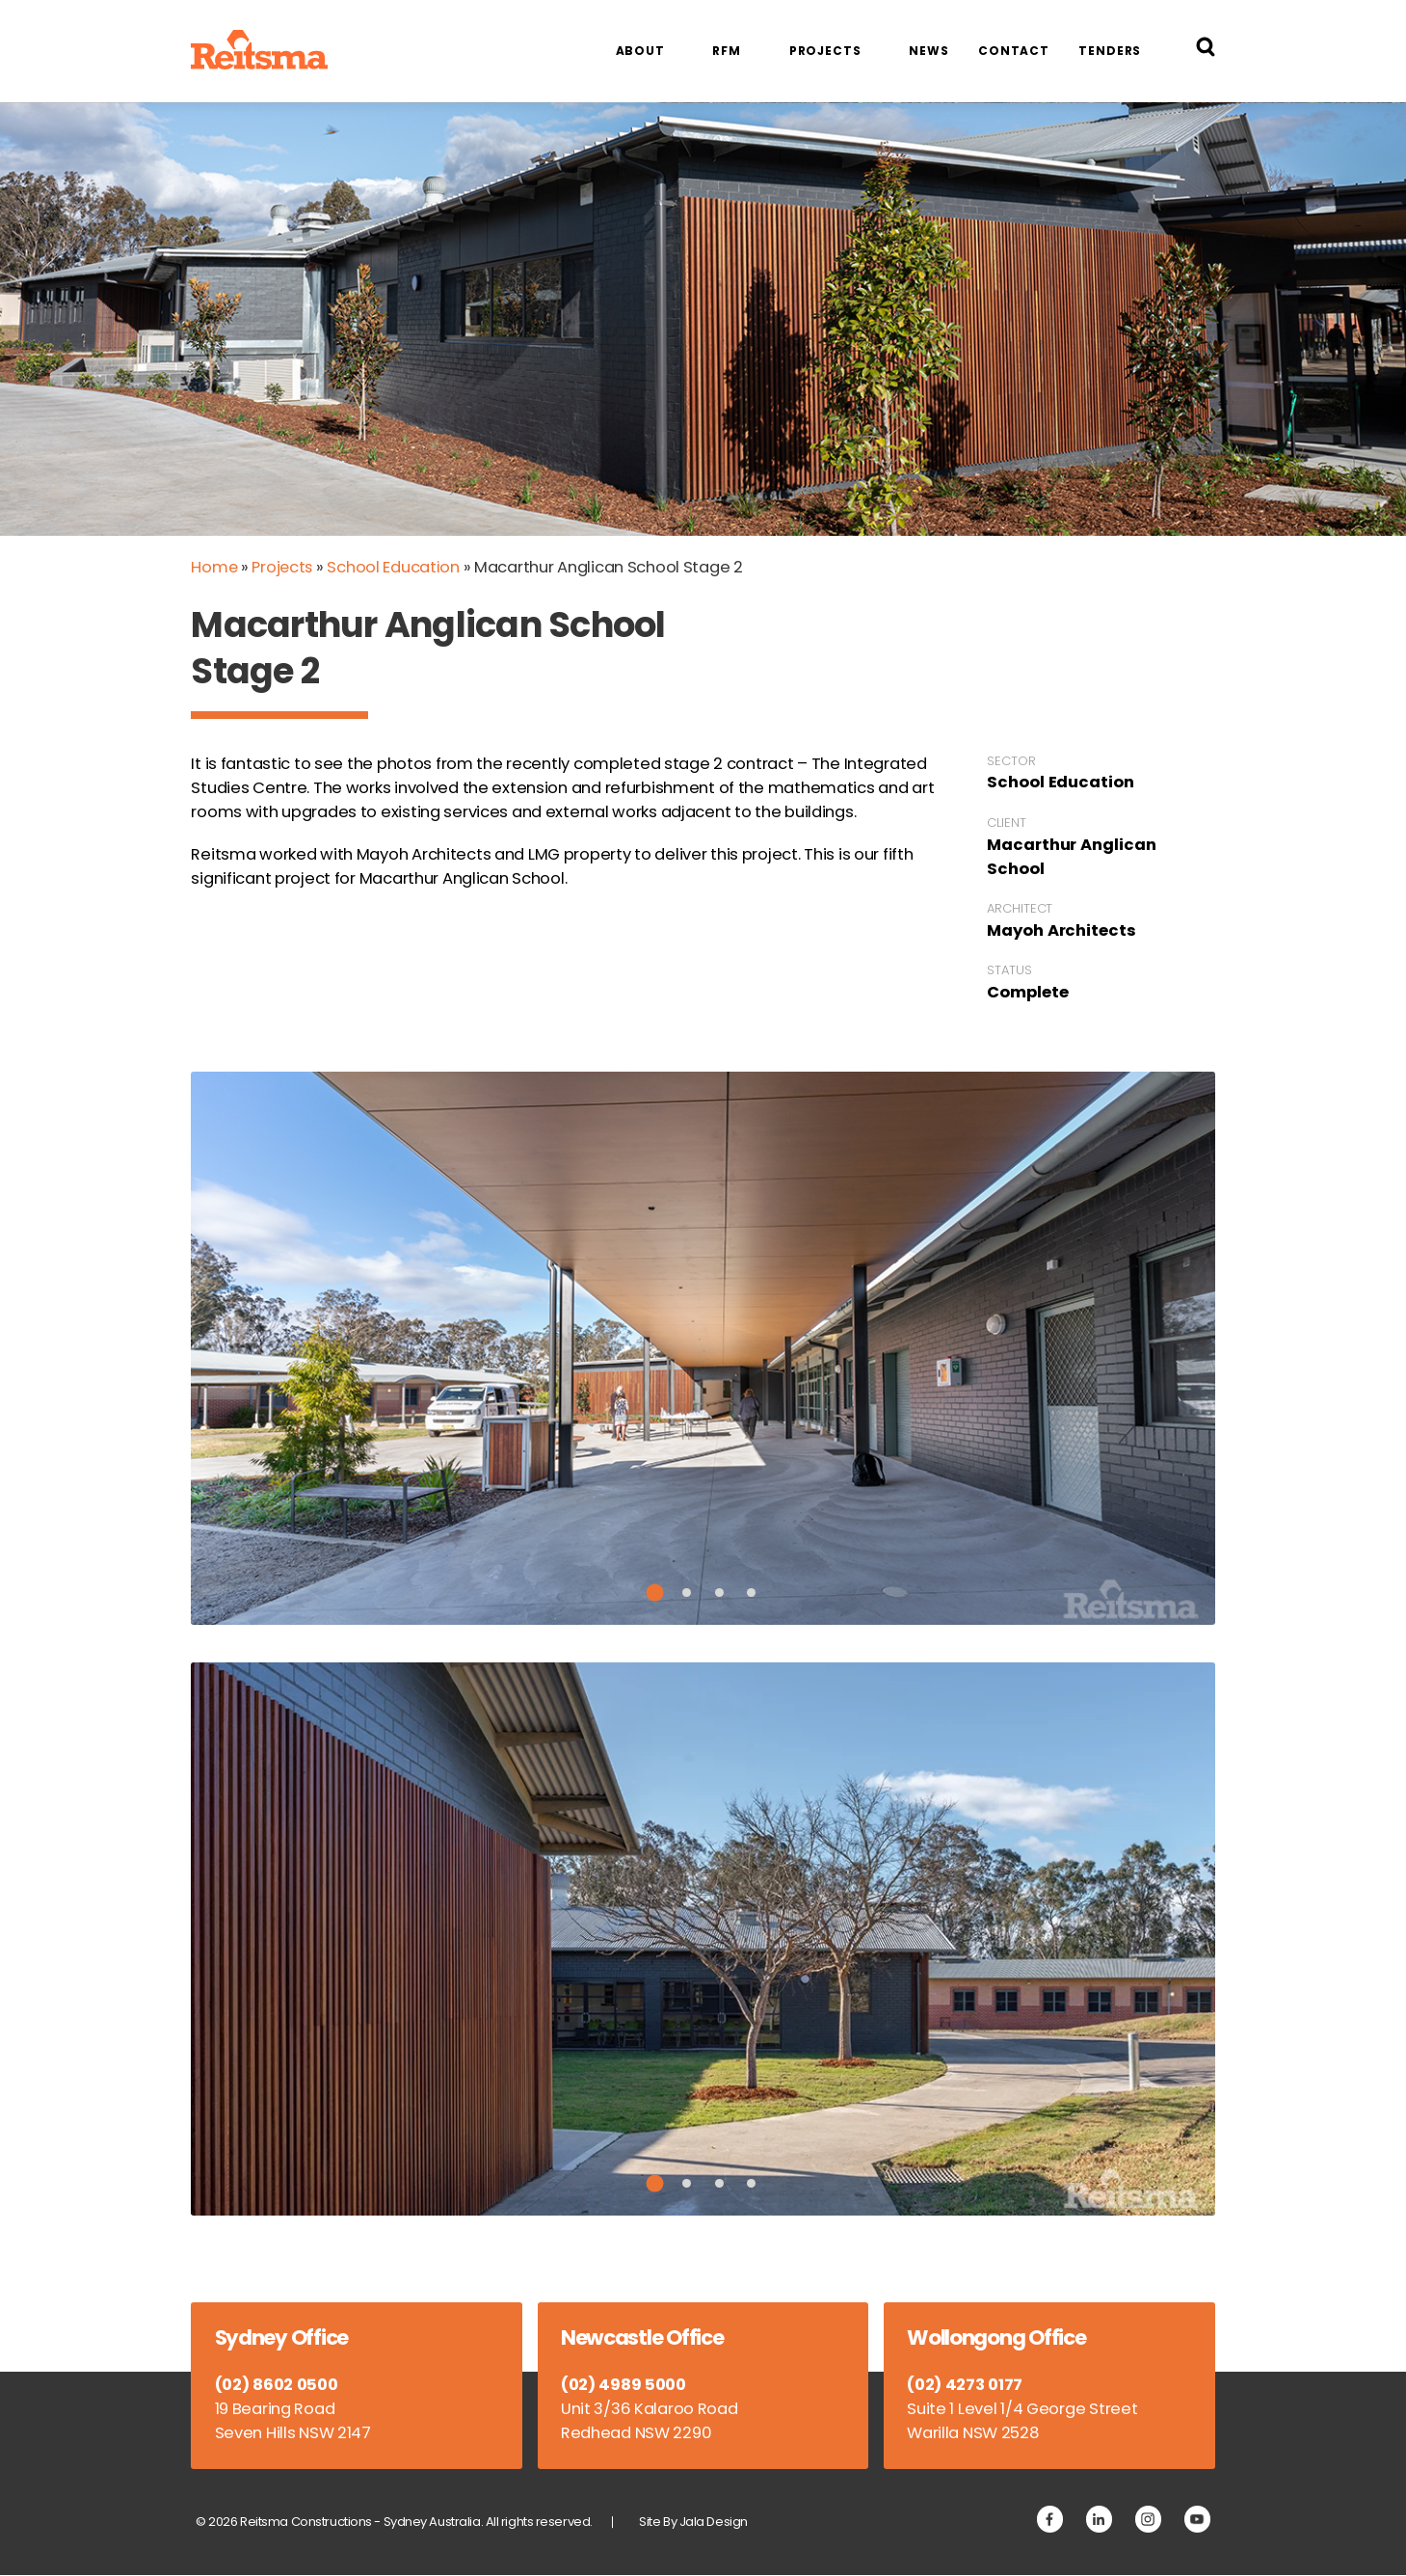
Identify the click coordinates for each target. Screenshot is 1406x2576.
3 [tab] (719, 1592)
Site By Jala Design (694, 2521)
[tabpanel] (703, 1348)
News (929, 50)
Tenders (1109, 50)
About (640, 50)
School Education (396, 567)
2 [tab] (686, 1592)
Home (214, 567)
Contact (1013, 50)
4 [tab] (751, 1592)
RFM (726, 50)
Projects (825, 50)
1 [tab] (655, 1592)
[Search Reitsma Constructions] (1205, 51)
